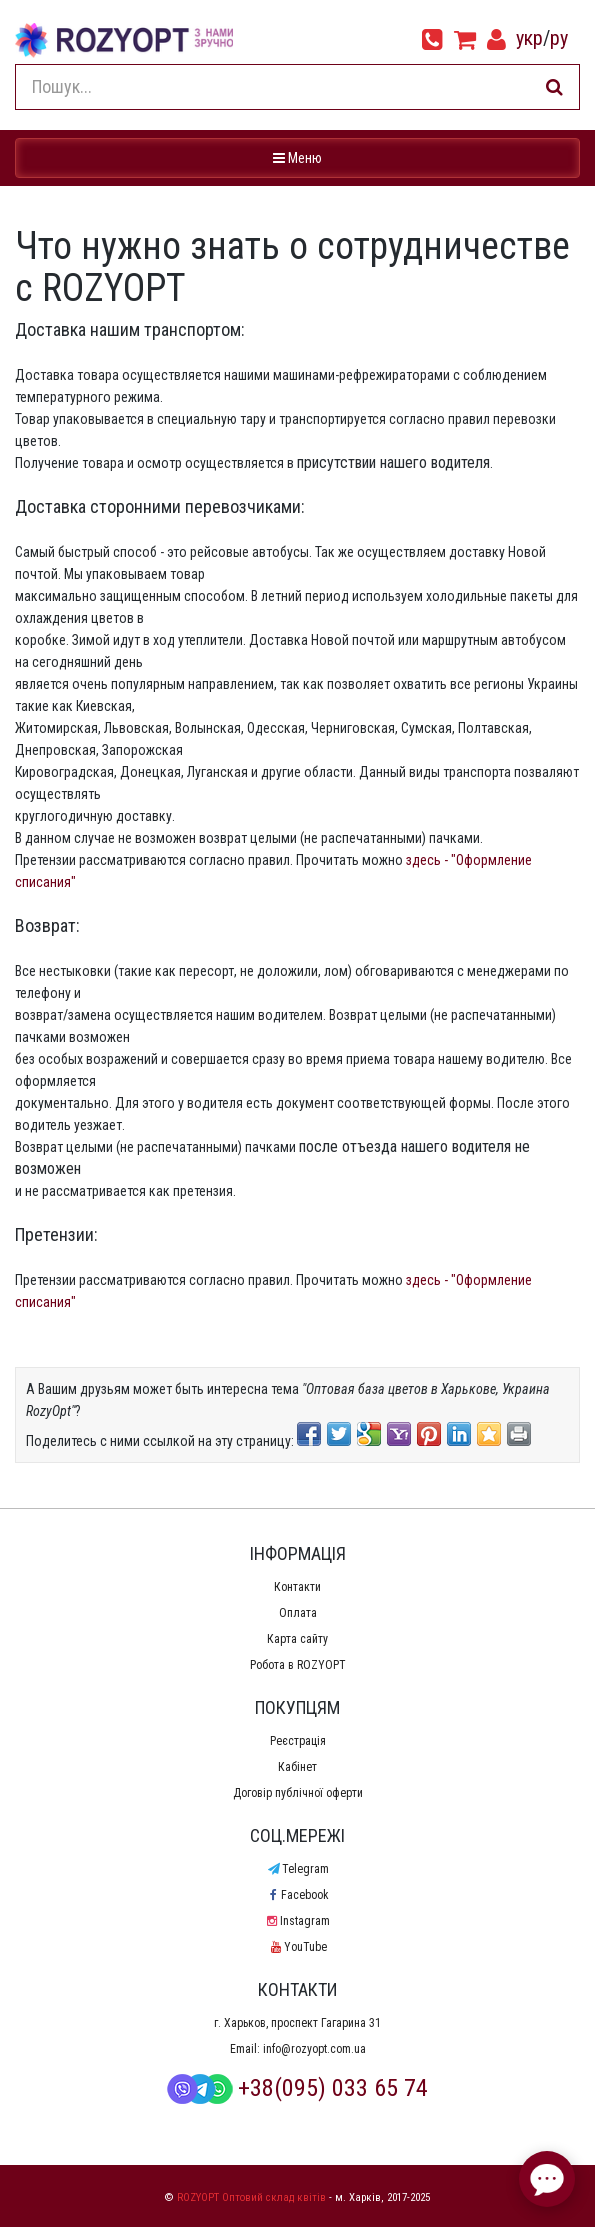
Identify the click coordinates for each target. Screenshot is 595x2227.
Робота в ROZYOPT (298, 1665)
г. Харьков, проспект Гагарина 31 (297, 2023)
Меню (299, 156)
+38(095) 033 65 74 (297, 2088)
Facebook (297, 1895)
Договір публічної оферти (298, 1793)
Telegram (297, 1869)
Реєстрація (298, 1741)
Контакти (297, 1587)
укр (529, 38)
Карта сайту (297, 1639)
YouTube (297, 1947)
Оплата (298, 1613)
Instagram (297, 1921)
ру (559, 38)
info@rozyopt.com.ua (314, 2049)
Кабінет (297, 1767)
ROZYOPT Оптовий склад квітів (251, 2197)
